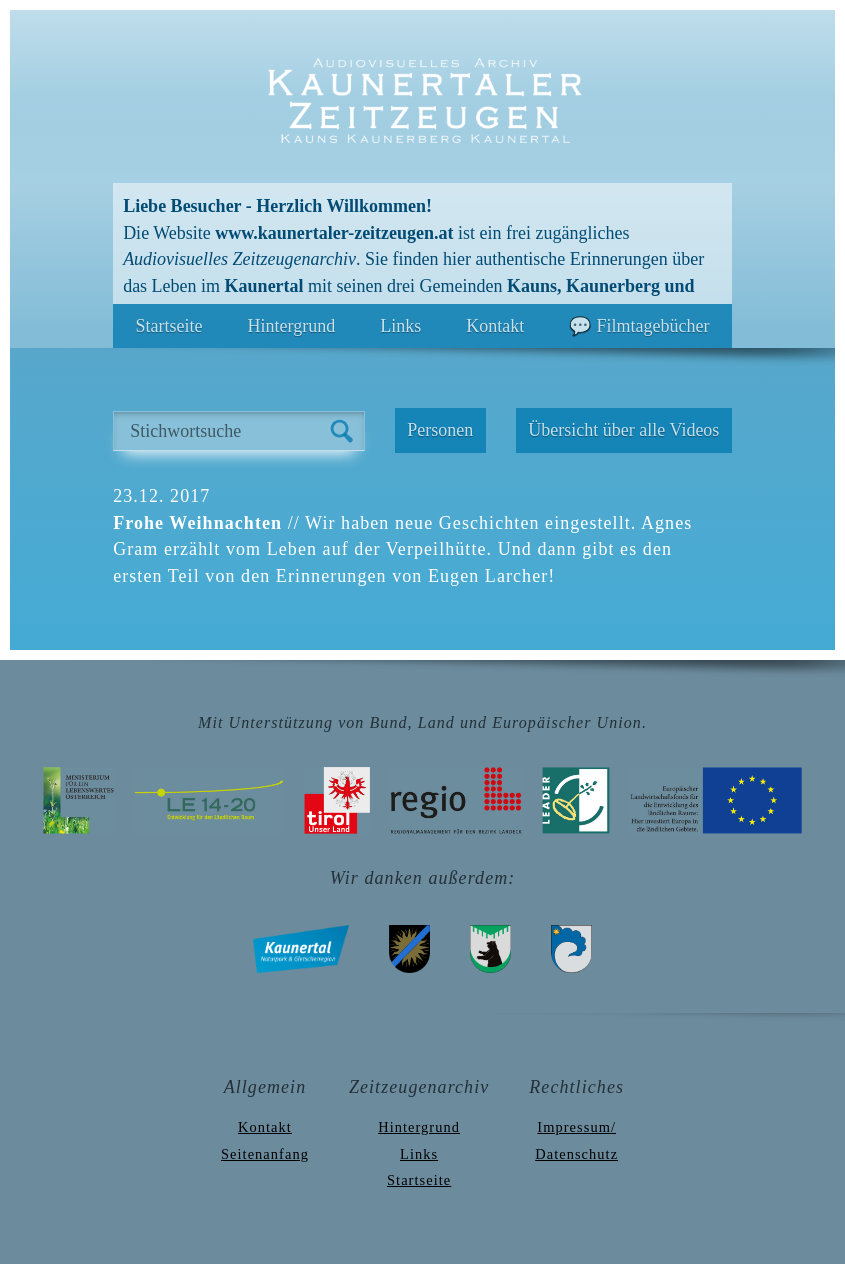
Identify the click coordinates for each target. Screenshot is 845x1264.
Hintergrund (292, 326)
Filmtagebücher (652, 326)
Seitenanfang (265, 1154)
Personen (440, 430)
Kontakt (495, 326)
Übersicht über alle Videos (623, 430)
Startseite (169, 326)
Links (400, 326)
